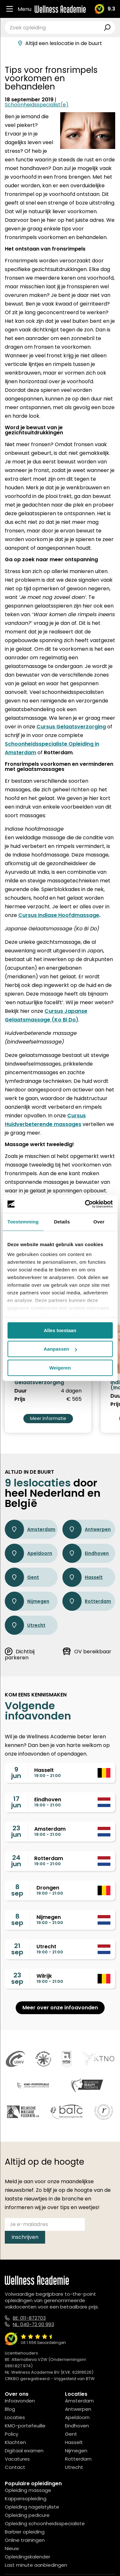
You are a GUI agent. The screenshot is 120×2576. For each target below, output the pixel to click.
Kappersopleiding (25, 2498)
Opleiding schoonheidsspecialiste (45, 2523)
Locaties (15, 2417)
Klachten (15, 2442)
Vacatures (17, 2459)
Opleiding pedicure (27, 2515)
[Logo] (60, 9)
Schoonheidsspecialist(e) (36, 104)
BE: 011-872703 (29, 2318)
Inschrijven (25, 2237)
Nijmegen (27, 1601)
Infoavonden (20, 2400)
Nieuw (12, 2548)
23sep (17, 1978)
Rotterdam (86, 1601)
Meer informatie (48, 1418)
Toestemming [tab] (23, 1221)
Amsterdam (30, 1529)
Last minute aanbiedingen (36, 2565)
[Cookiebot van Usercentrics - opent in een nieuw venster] (85, 1204)
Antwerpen (86, 1529)
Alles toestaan (60, 1330)
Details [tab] (62, 1221)
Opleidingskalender (27, 2556)
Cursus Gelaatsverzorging (71, 726)
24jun (16, 1860)
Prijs (19, 1399)
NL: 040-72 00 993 (33, 2324)
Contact (15, 2467)
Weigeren (60, 1367)
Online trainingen (25, 2540)
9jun (16, 1772)
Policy (11, 2434)
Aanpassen (60, 1349)
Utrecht (25, 1625)
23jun (16, 1831)
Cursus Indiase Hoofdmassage (58, 915)
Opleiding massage (28, 2490)
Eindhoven (85, 1553)
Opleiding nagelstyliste (32, 2506)
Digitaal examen (24, 2450)
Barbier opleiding (24, 2531)
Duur (20, 1390)
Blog (10, 2409)
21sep (17, 1949)
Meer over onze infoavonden (60, 2007)
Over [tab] (99, 1221)
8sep (17, 1890)
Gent (22, 1577)
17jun (16, 1802)
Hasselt (82, 1577)
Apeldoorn (28, 1553)
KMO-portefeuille (25, 2425)
